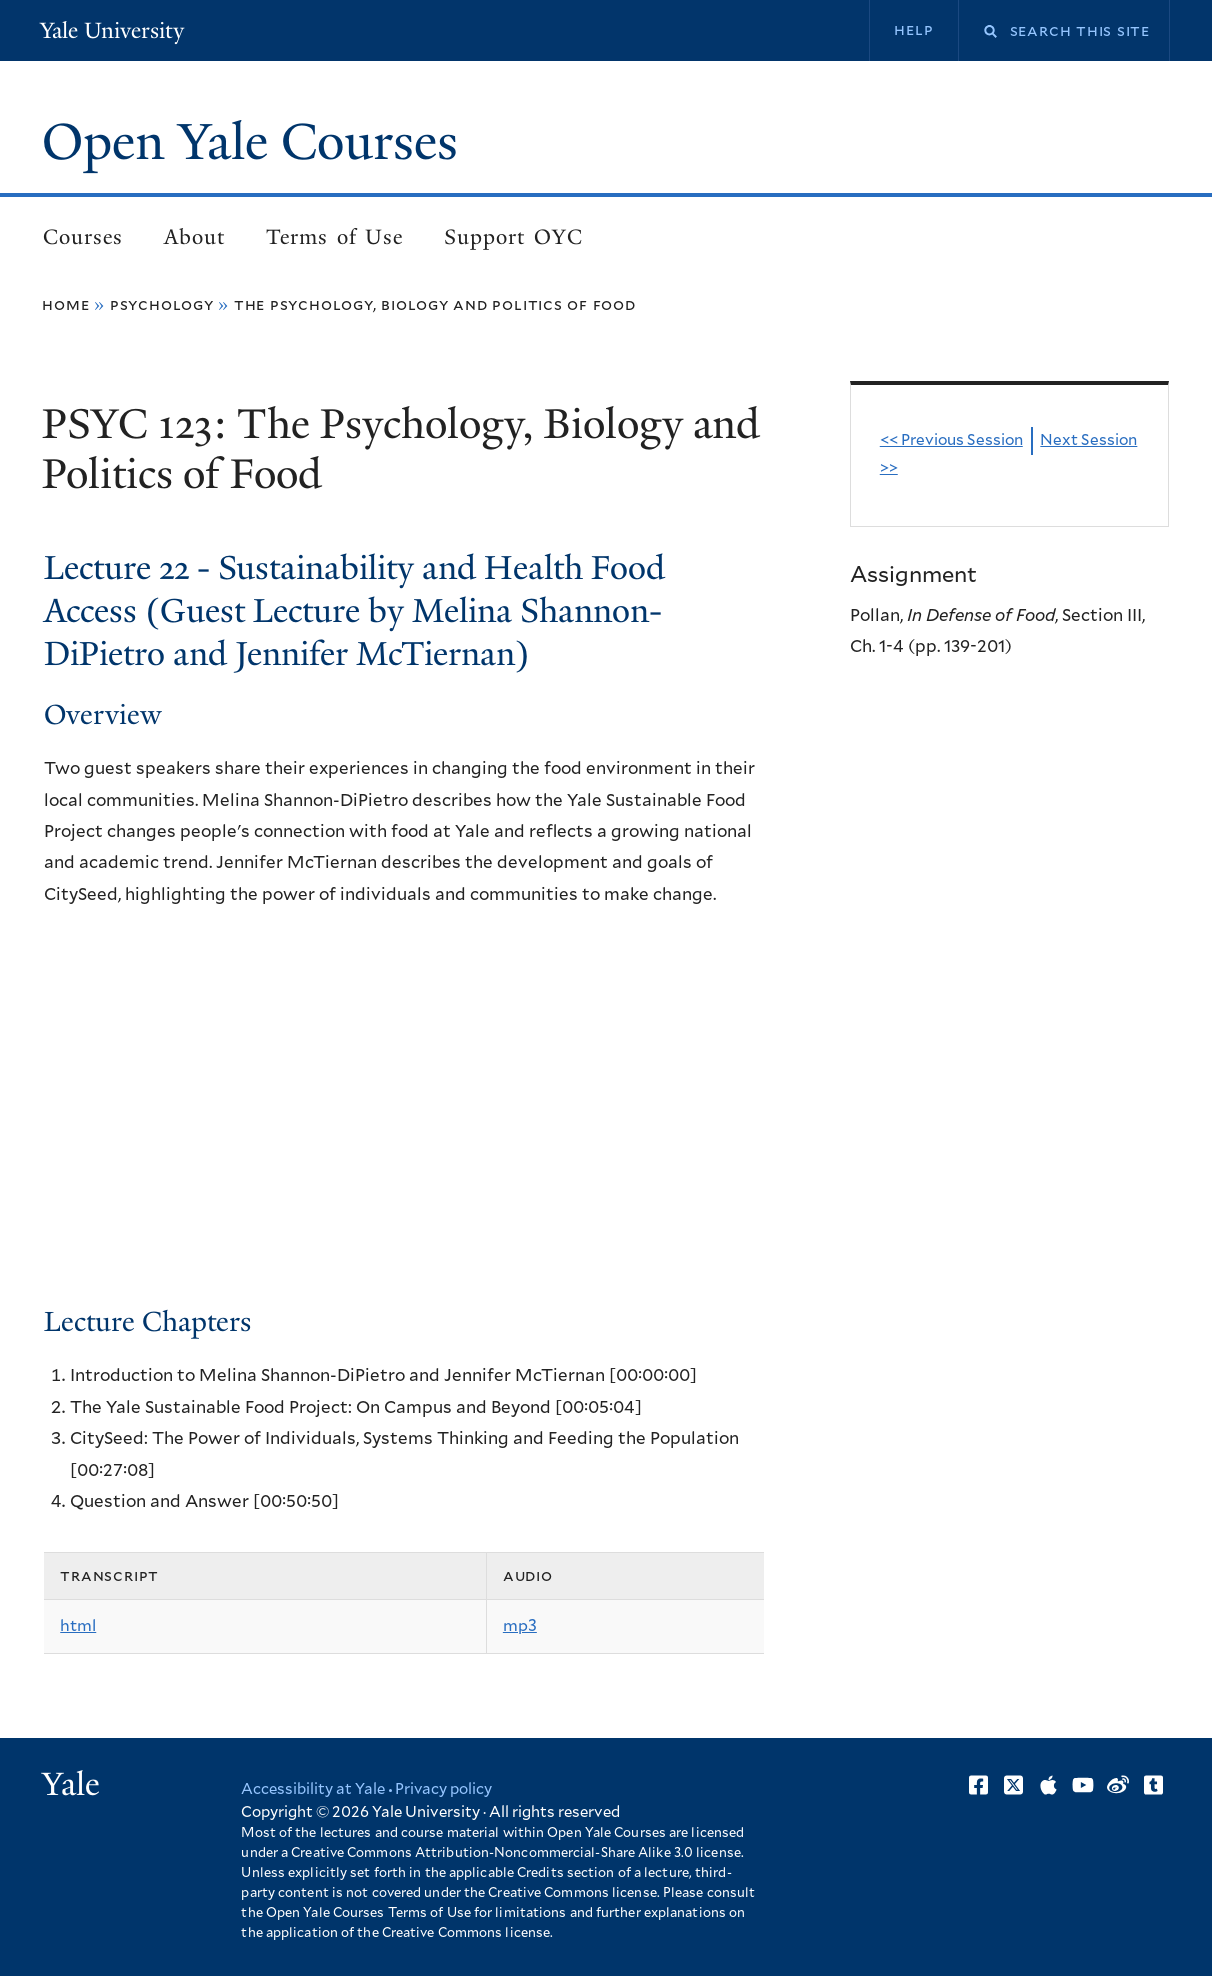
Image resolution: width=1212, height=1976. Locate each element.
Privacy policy (443, 1789)
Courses (83, 237)
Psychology (162, 305)
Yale (71, 1784)
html (78, 1626)
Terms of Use (334, 237)
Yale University (112, 30)
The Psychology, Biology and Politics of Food (435, 305)
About (194, 237)
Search (978, 31)
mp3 (520, 1626)
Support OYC (513, 237)
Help (913, 30)
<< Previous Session (951, 440)
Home (65, 305)
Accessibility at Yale (313, 1789)
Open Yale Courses (250, 142)
